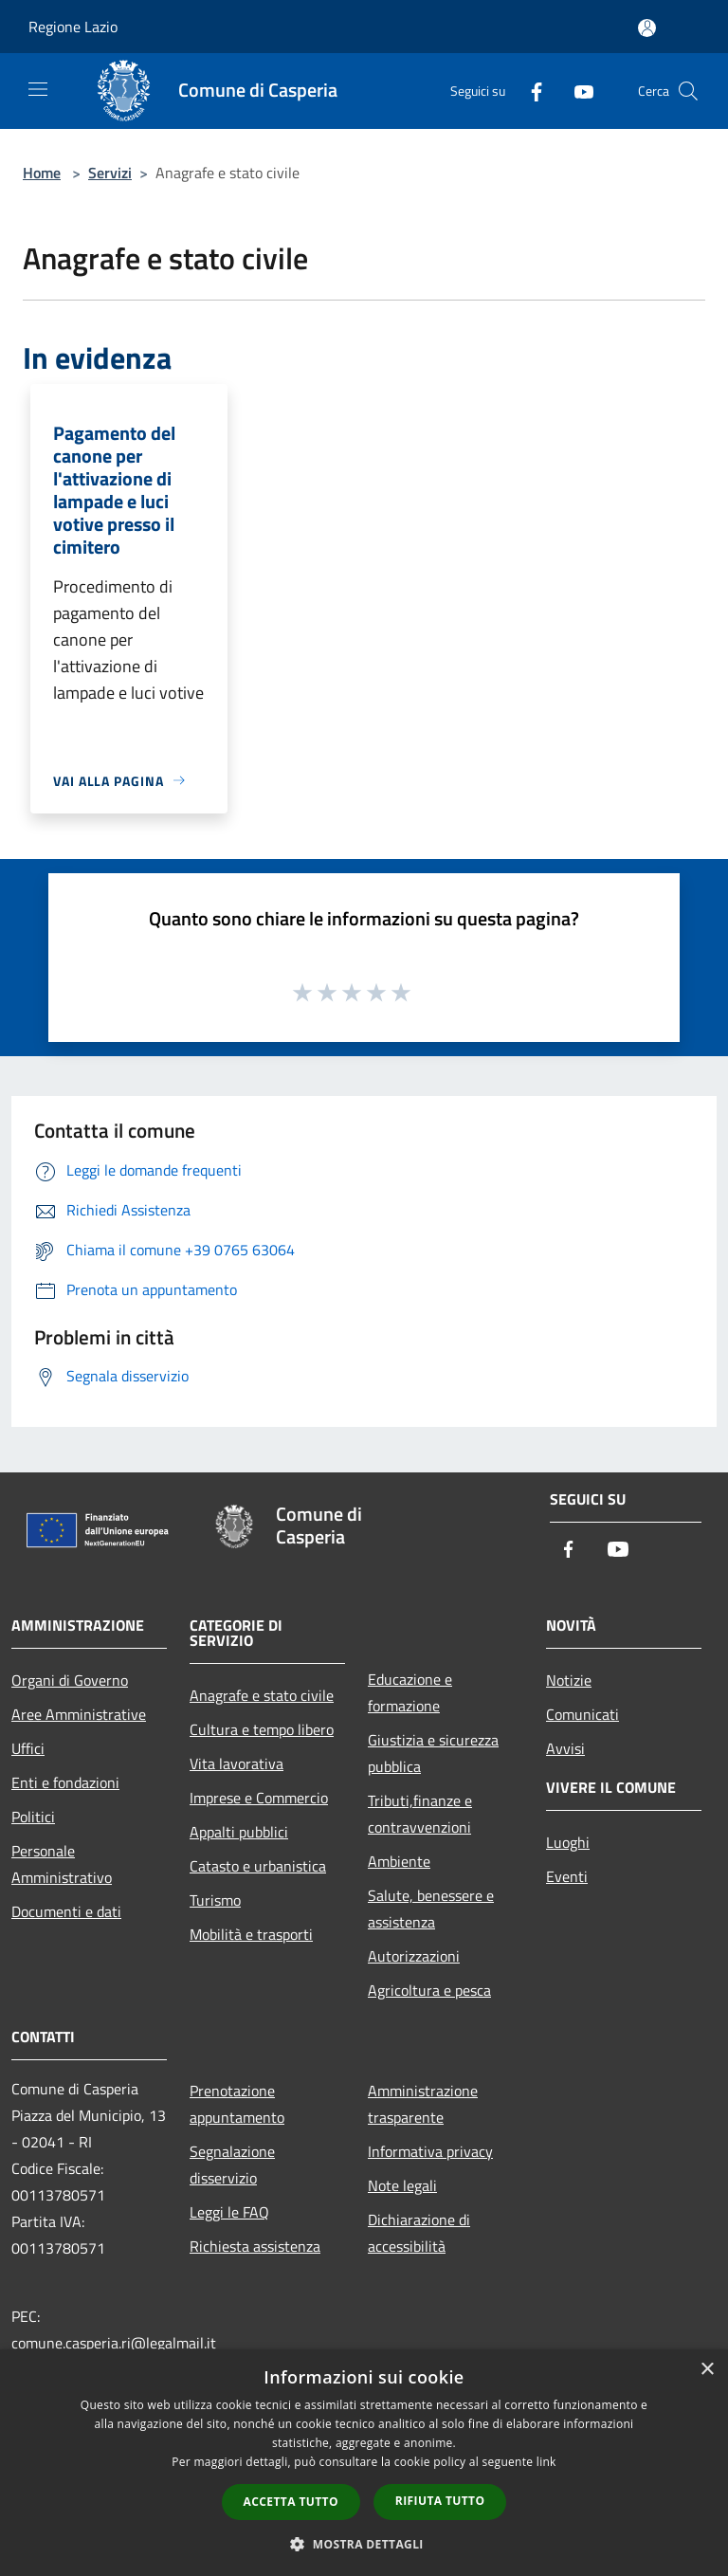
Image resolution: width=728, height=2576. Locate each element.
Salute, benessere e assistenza (431, 1908)
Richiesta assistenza (255, 2246)
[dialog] (364, 2462)
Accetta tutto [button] (291, 2502)
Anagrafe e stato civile (262, 1695)
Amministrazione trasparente (423, 2103)
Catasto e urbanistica (258, 1865)
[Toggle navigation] (38, 89)
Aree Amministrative (78, 1714)
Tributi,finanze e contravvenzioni (420, 1813)
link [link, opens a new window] (546, 2462)
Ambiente (399, 1861)
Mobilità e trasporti (251, 1934)
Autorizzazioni (414, 1956)
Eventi (567, 1876)
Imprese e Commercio (259, 1797)
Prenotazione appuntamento (237, 2103)
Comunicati (582, 1714)
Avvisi (565, 1748)
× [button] (707, 2370)
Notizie (569, 1680)
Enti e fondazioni (65, 1782)
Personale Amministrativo (61, 1864)
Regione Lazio (73, 26)
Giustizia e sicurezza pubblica (433, 1753)
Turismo (215, 1900)
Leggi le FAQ (229, 2212)
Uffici (28, 1748)
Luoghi (568, 1842)
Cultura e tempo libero (262, 1729)
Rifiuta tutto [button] (440, 2501)
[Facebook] (529, 90)
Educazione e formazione (410, 1692)
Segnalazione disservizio (232, 2164)
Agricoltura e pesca (429, 1990)
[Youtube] (576, 90)
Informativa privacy (430, 2151)
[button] (364, 2543)
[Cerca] (688, 91)
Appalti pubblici (239, 1831)
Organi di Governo (69, 1680)
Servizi (110, 172)
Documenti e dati (66, 1911)
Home (42, 172)
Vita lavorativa (236, 1763)
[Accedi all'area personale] (647, 28)
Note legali (402, 2185)
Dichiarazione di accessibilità (419, 2232)
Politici (33, 1816)
